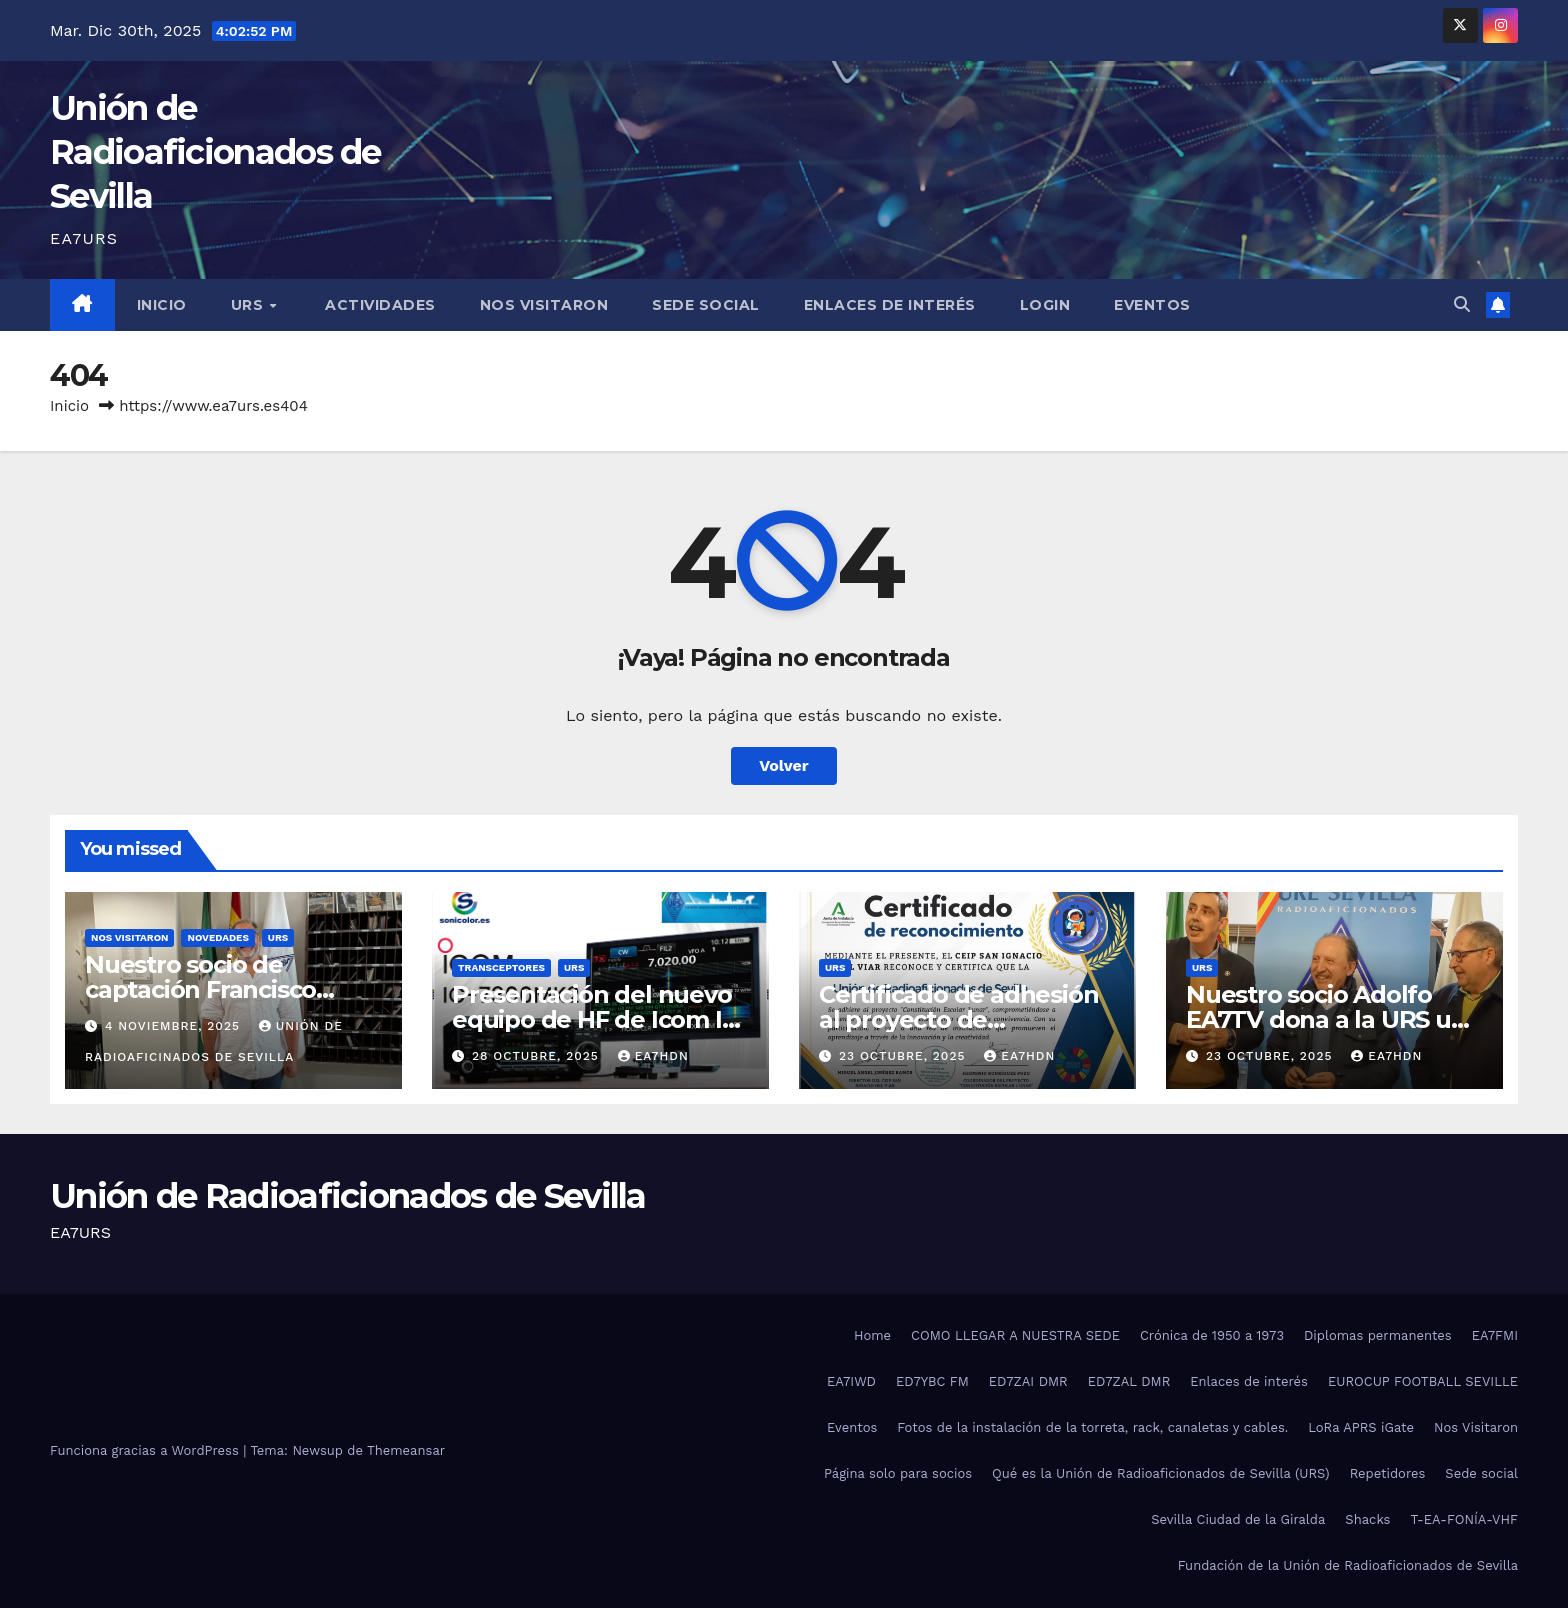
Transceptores (501, 967)
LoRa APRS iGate (1361, 1427)
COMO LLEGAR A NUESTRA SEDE (1015, 1335)
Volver (784, 765)
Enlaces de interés (890, 305)
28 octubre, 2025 (538, 1056)
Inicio (162, 305)
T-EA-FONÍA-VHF (1464, 1519)
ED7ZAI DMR (1028, 1381)
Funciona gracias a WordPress (146, 1450)
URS (249, 305)
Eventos (1152, 305)
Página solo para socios (898, 1473)
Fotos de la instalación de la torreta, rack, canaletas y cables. (1092, 1427)
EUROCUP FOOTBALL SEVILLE (1423, 1381)
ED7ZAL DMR (1129, 1381)
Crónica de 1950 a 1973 (1212, 1335)
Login (1045, 305)
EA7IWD (851, 1381)
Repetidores (1388, 1473)
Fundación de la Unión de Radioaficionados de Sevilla (1348, 1565)
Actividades (378, 305)
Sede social (706, 305)
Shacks (1367, 1519)
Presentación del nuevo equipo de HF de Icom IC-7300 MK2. (598, 1019)
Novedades (217, 937)
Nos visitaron (544, 305)
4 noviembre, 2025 (175, 1026)
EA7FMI (1495, 1335)
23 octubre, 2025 (904, 1056)
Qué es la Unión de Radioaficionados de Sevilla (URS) (1161, 1473)
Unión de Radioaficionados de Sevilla (215, 152)
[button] (1462, 304)
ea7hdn (653, 1056)
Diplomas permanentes (1378, 1335)
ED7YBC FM (932, 1381)
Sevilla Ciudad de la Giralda (1238, 1519)
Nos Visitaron (1476, 1427)
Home (872, 1335)
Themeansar (406, 1450)
